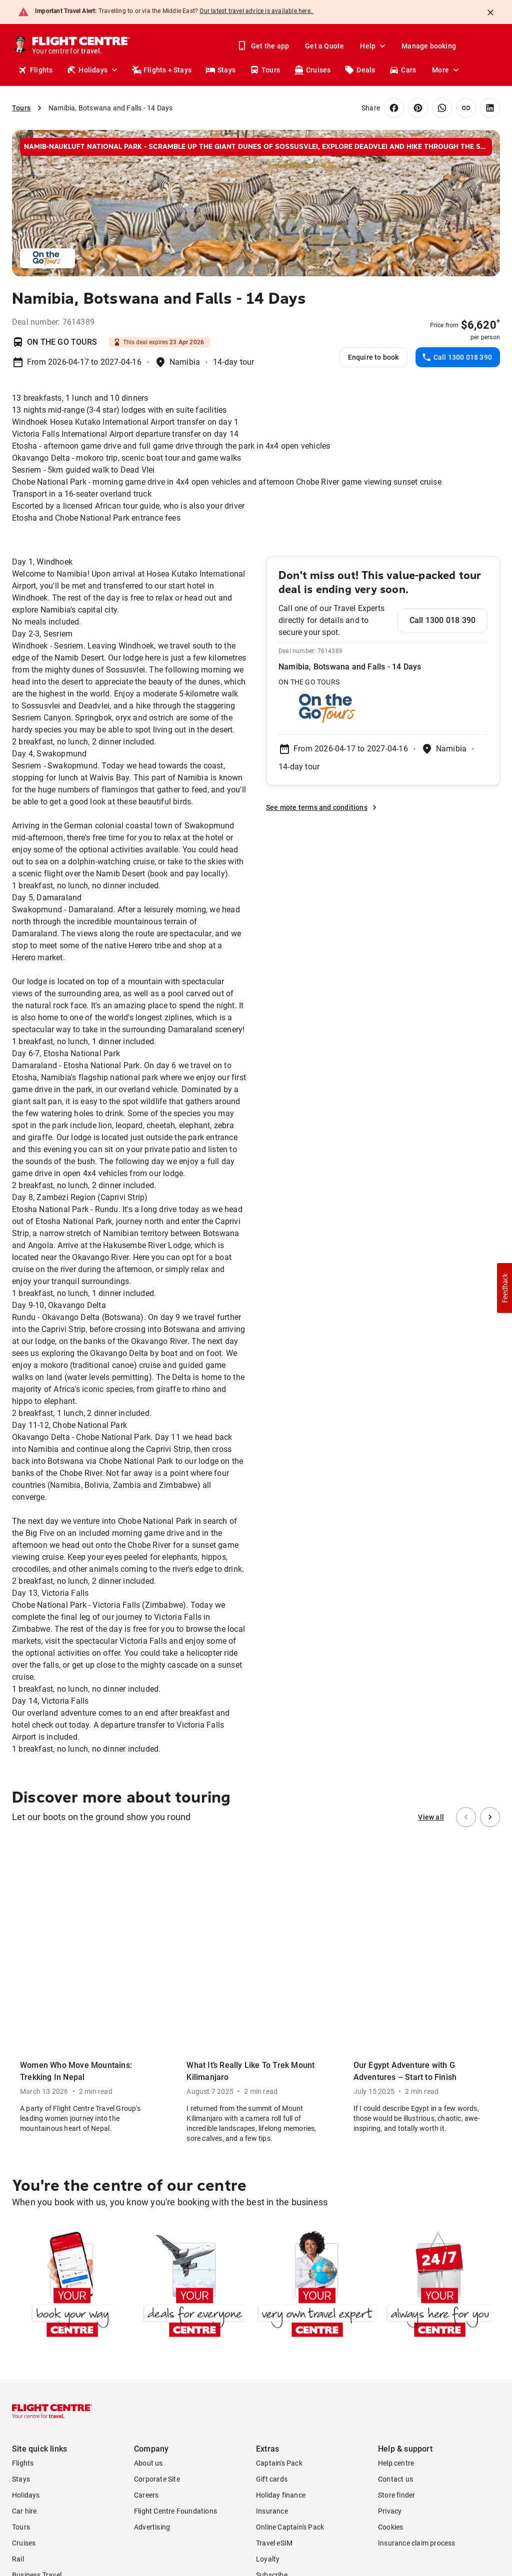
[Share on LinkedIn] (490, 108)
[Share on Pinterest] (418, 108)
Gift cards (272, 2167)
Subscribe (272, 2263)
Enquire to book (373, 357)
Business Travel (37, 2263)
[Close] (490, 12)
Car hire (24, 2199)
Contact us (395, 2167)
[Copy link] (466, 108)
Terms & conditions (391, 2408)
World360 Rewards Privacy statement (440, 2442)
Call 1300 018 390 (457, 357)
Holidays (93, 70)
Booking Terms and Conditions (200, 2495)
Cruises (312, 70)
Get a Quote (324, 46)
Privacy (390, 2199)
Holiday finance (281, 2183)
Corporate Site (157, 2167)
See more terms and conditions (323, 807)
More (446, 70)
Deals (359, 70)
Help (374, 46)
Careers (146, 2183)
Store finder (396, 2183)
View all (431, 1817)
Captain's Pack (279, 2151)
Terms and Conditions (89, 2455)
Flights (35, 70)
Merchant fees (209, 2487)
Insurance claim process (417, 2231)
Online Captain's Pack (290, 2215)
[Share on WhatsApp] (442, 108)
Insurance (272, 2199)
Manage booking (429, 46)
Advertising (152, 2215)
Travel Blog (29, 2295)
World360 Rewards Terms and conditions (435, 2426)
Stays (221, 70)
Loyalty (268, 2247)
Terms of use (447, 2408)
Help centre (396, 2151)
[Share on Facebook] (394, 108)
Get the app (264, 46)
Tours (265, 70)
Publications (32, 2279)
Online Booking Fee (101, 2479)
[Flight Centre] (81, 46)
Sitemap (487, 2408)
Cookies (390, 2215)
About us (148, 2151)
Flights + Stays (162, 70)
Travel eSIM (274, 2231)
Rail (18, 2247)
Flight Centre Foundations (175, 2199)
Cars (402, 70)
